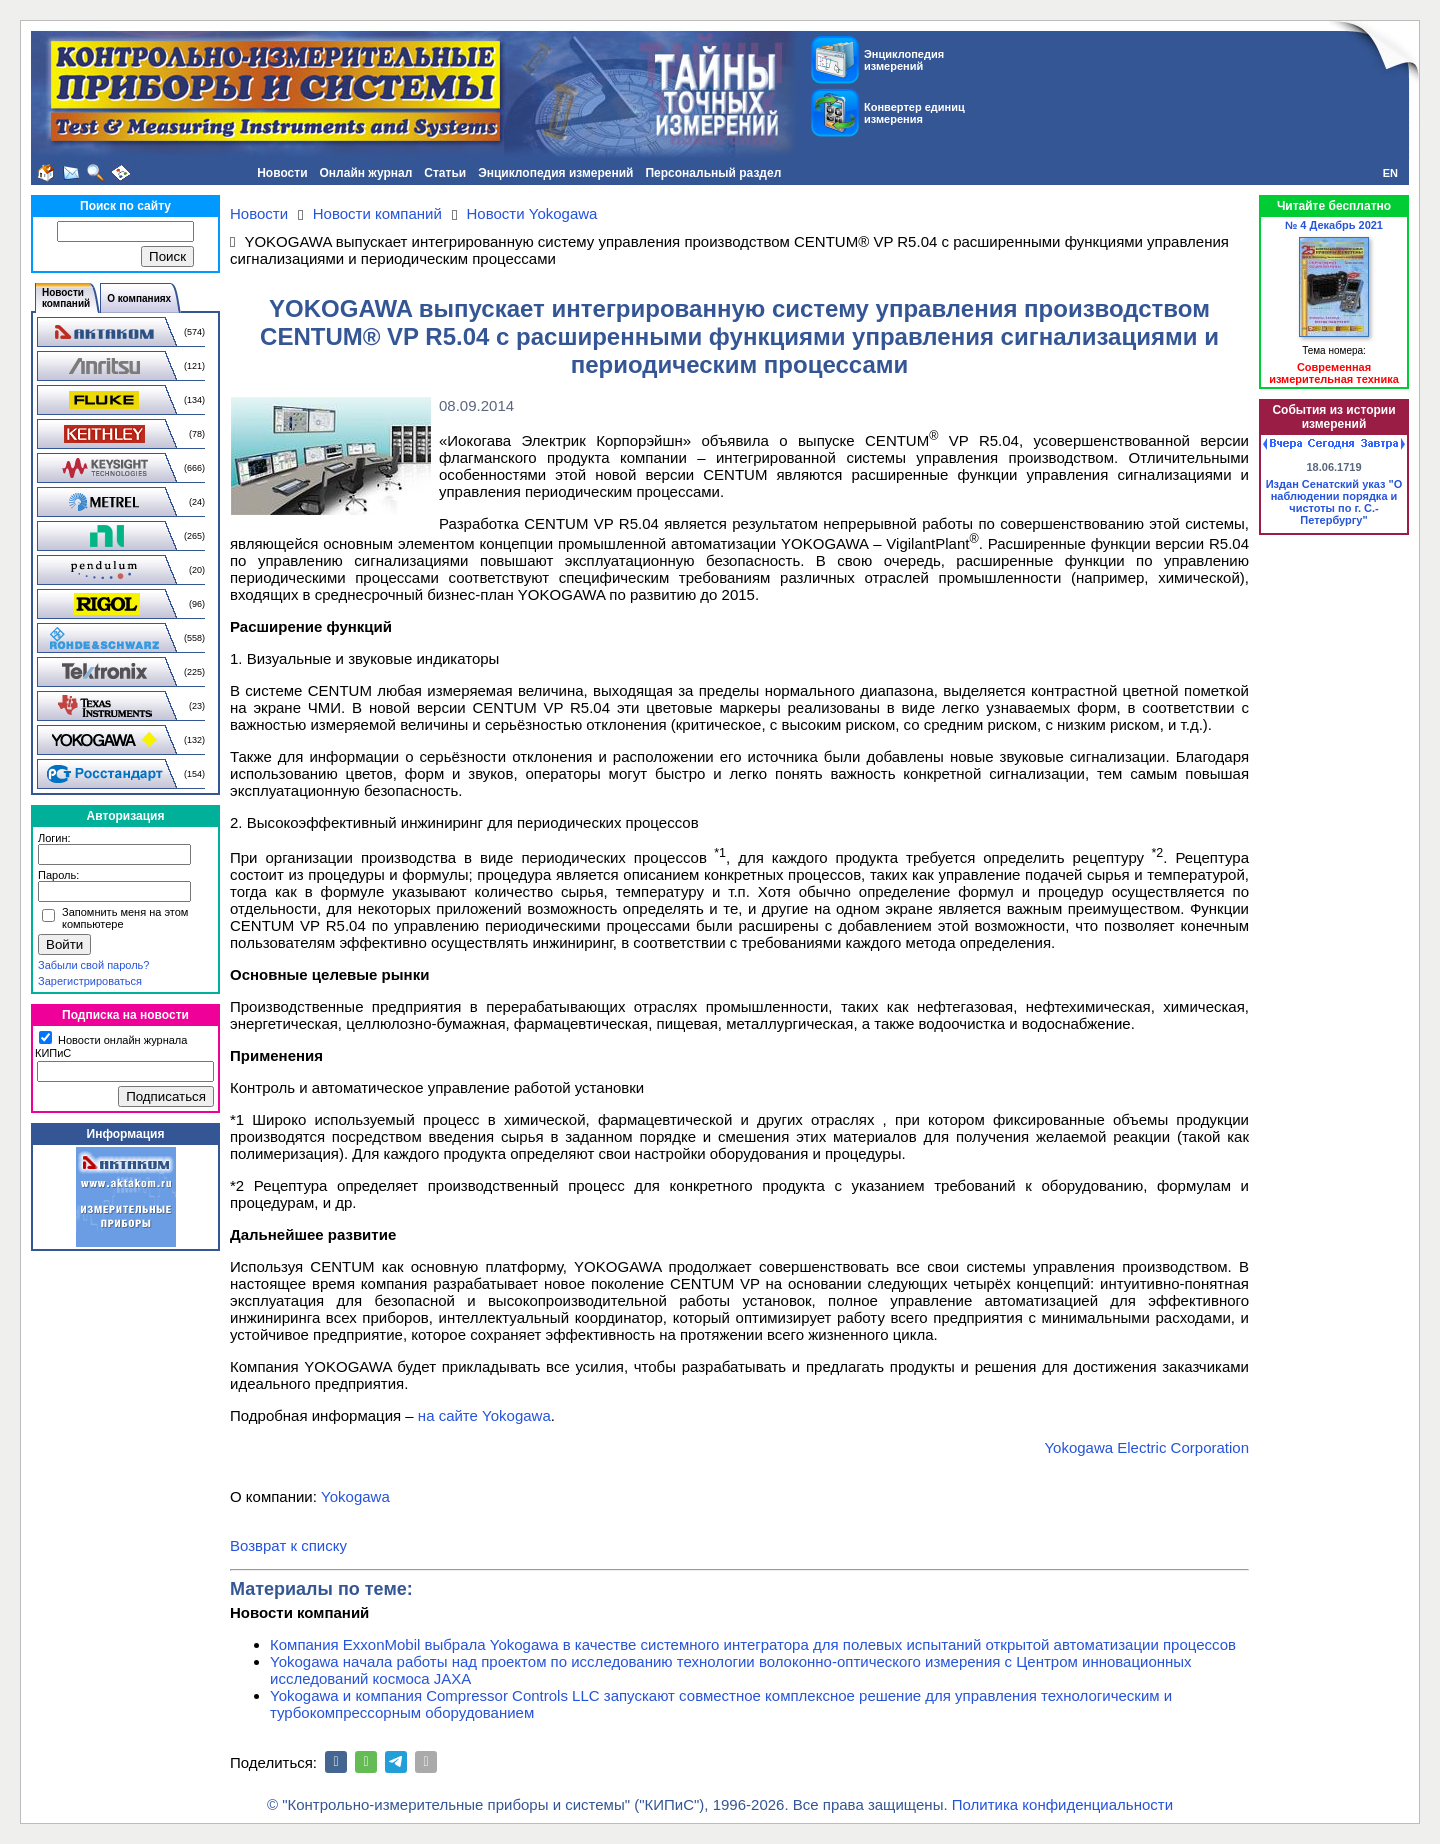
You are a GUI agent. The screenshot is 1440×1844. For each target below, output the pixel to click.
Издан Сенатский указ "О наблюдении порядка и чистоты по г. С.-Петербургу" (1334, 502)
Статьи (445, 173)
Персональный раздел (713, 173)
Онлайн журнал (366, 173)
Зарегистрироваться (90, 981)
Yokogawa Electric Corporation (1146, 1447)
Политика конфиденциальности (1062, 1804)
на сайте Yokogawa (484, 1415)
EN (1390, 173)
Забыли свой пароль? (93, 965)
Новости (282, 173)
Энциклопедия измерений (555, 173)
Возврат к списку (288, 1545)
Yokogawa (355, 1496)
